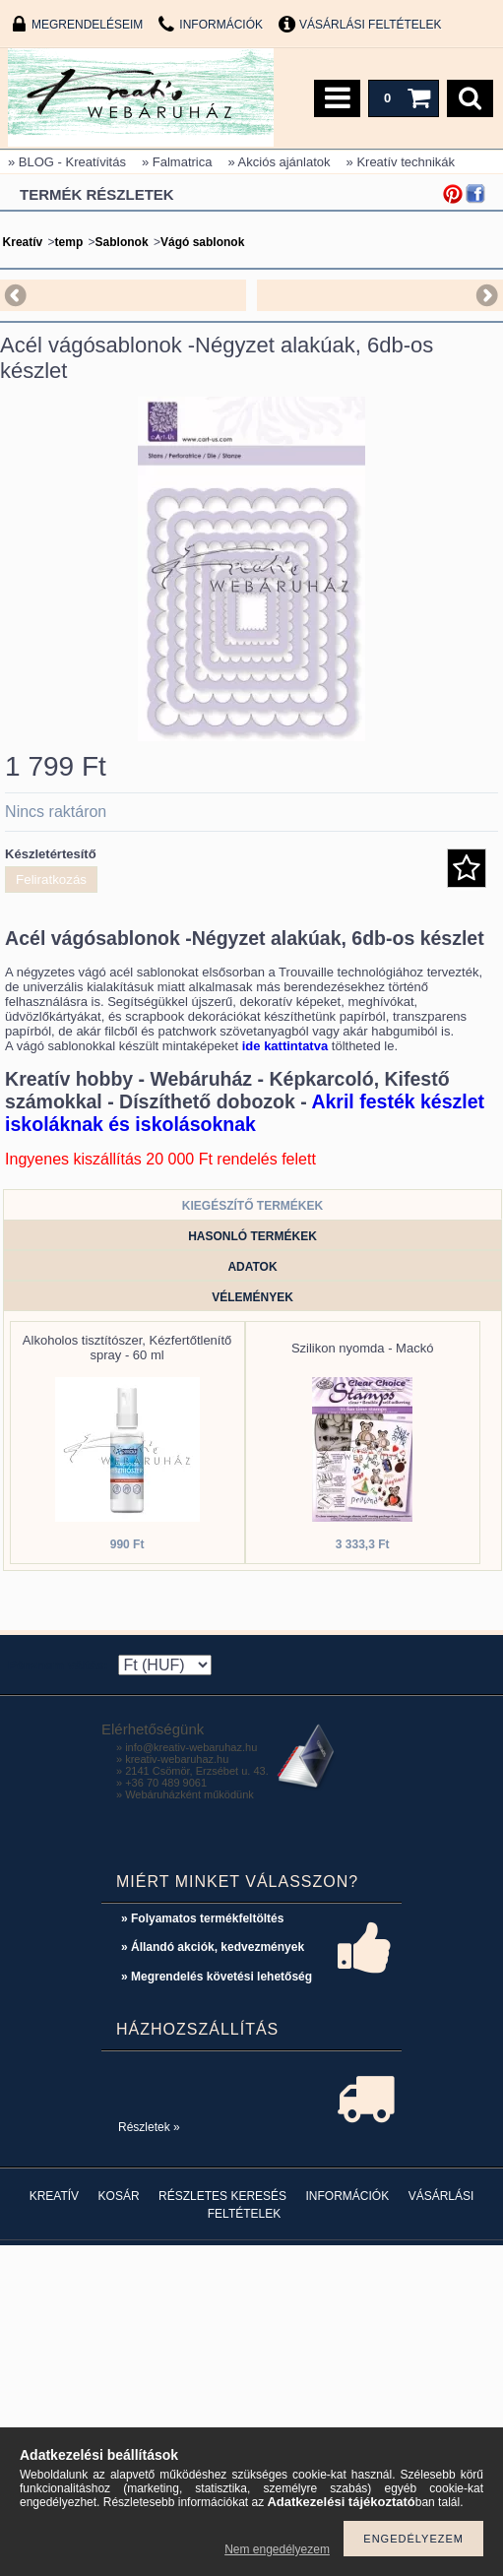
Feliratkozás (51, 879)
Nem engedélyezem (277, 2549)
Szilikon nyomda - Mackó (362, 1348)
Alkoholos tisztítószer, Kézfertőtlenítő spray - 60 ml (127, 1347)
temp (69, 242)
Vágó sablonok (202, 242)
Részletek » (149, 2127)
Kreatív (23, 242)
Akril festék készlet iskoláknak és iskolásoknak (244, 1113)
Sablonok (122, 242)
